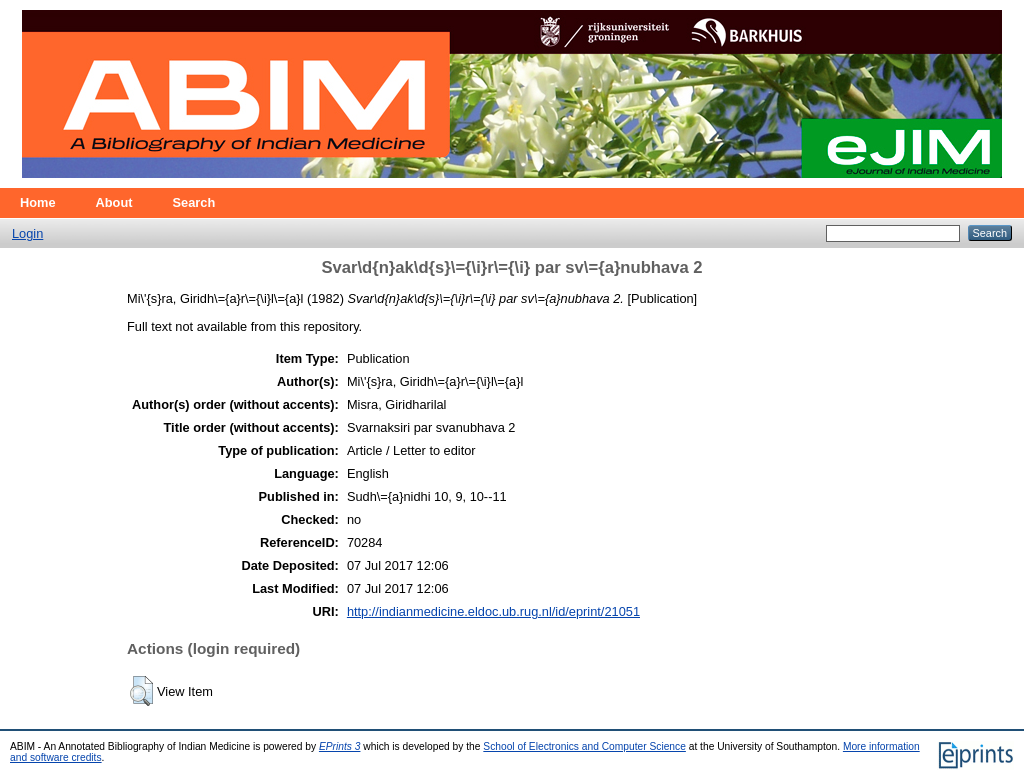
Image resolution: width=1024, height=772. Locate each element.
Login (27, 233)
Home (38, 202)
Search (194, 202)
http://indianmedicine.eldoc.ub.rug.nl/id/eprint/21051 (493, 611)
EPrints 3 (340, 746)
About (114, 202)
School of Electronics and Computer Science (584, 746)
